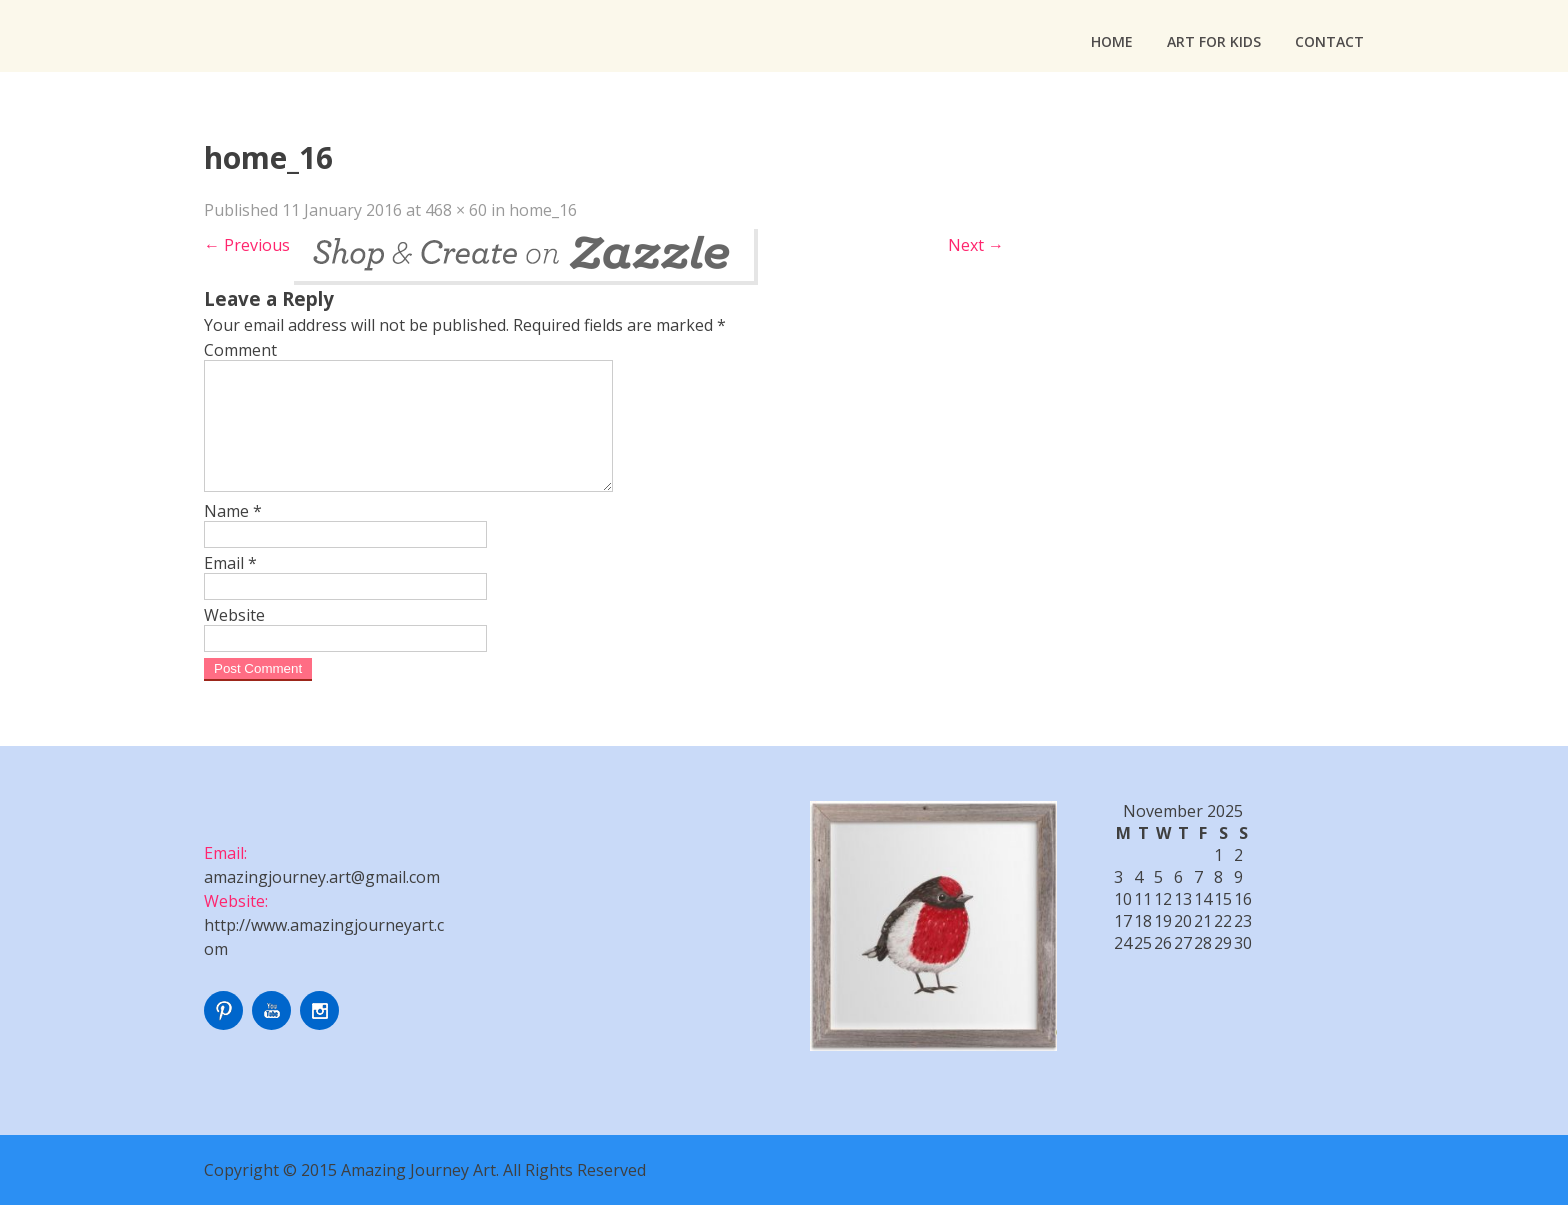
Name (233, 535)
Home (1112, 41)
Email (230, 587)
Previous (247, 245)
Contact (1329, 41)
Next (976, 245)
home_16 (543, 210)
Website (234, 639)
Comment (240, 350)
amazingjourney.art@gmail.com (322, 901)
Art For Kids (1214, 41)
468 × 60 (456, 210)
